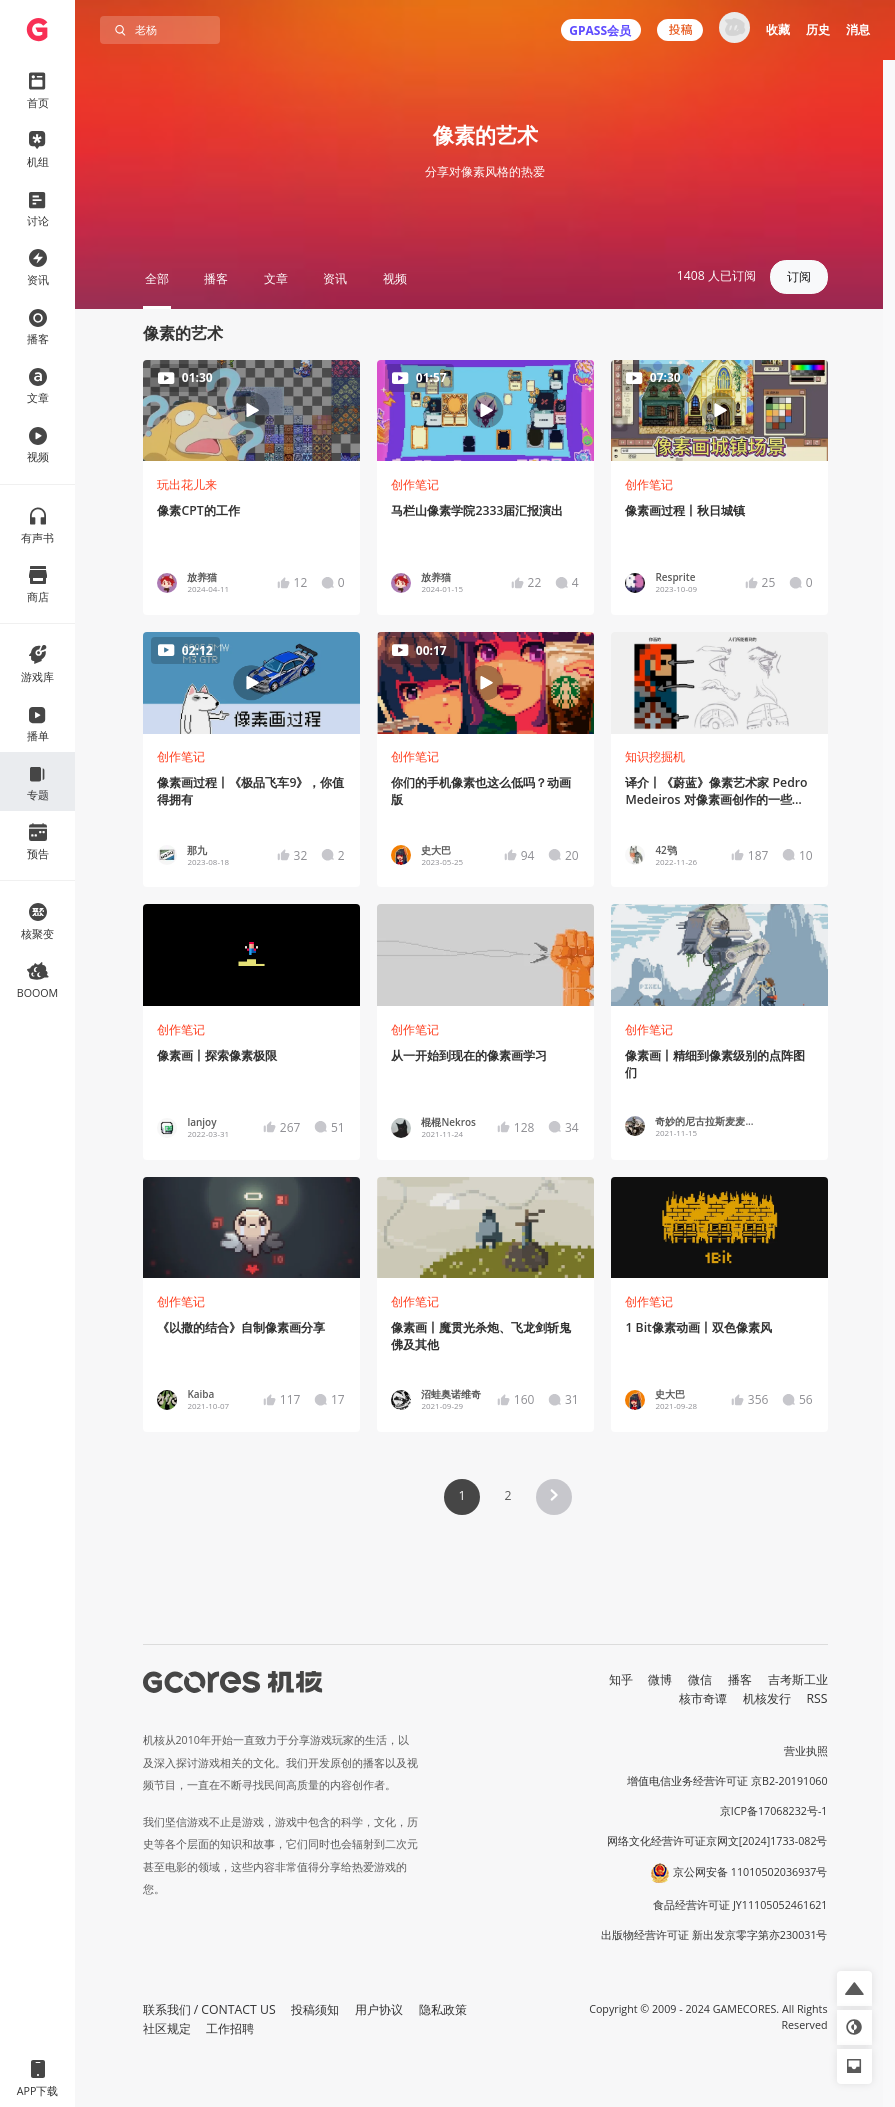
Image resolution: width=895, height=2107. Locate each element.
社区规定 (167, 2028)
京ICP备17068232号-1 (774, 1811)
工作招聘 (230, 2028)
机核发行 (767, 1698)
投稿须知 (315, 2009)
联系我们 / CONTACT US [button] (209, 2009)
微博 (660, 1679)
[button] (554, 1497)
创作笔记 (415, 484)
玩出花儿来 (187, 484)
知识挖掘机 (655, 756)
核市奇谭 (703, 1698)
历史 (818, 29)
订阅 (799, 276)
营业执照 (806, 1751)
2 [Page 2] (507, 1495)
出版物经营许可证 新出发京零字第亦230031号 (714, 1935)
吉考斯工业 (798, 1679)
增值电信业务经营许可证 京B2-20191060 (727, 1781)
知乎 (621, 1679)
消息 (858, 29)
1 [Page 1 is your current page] (461, 1495)
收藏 (778, 29)
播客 (740, 1679)
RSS (817, 1698)
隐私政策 (443, 2009)
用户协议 (379, 2009)
